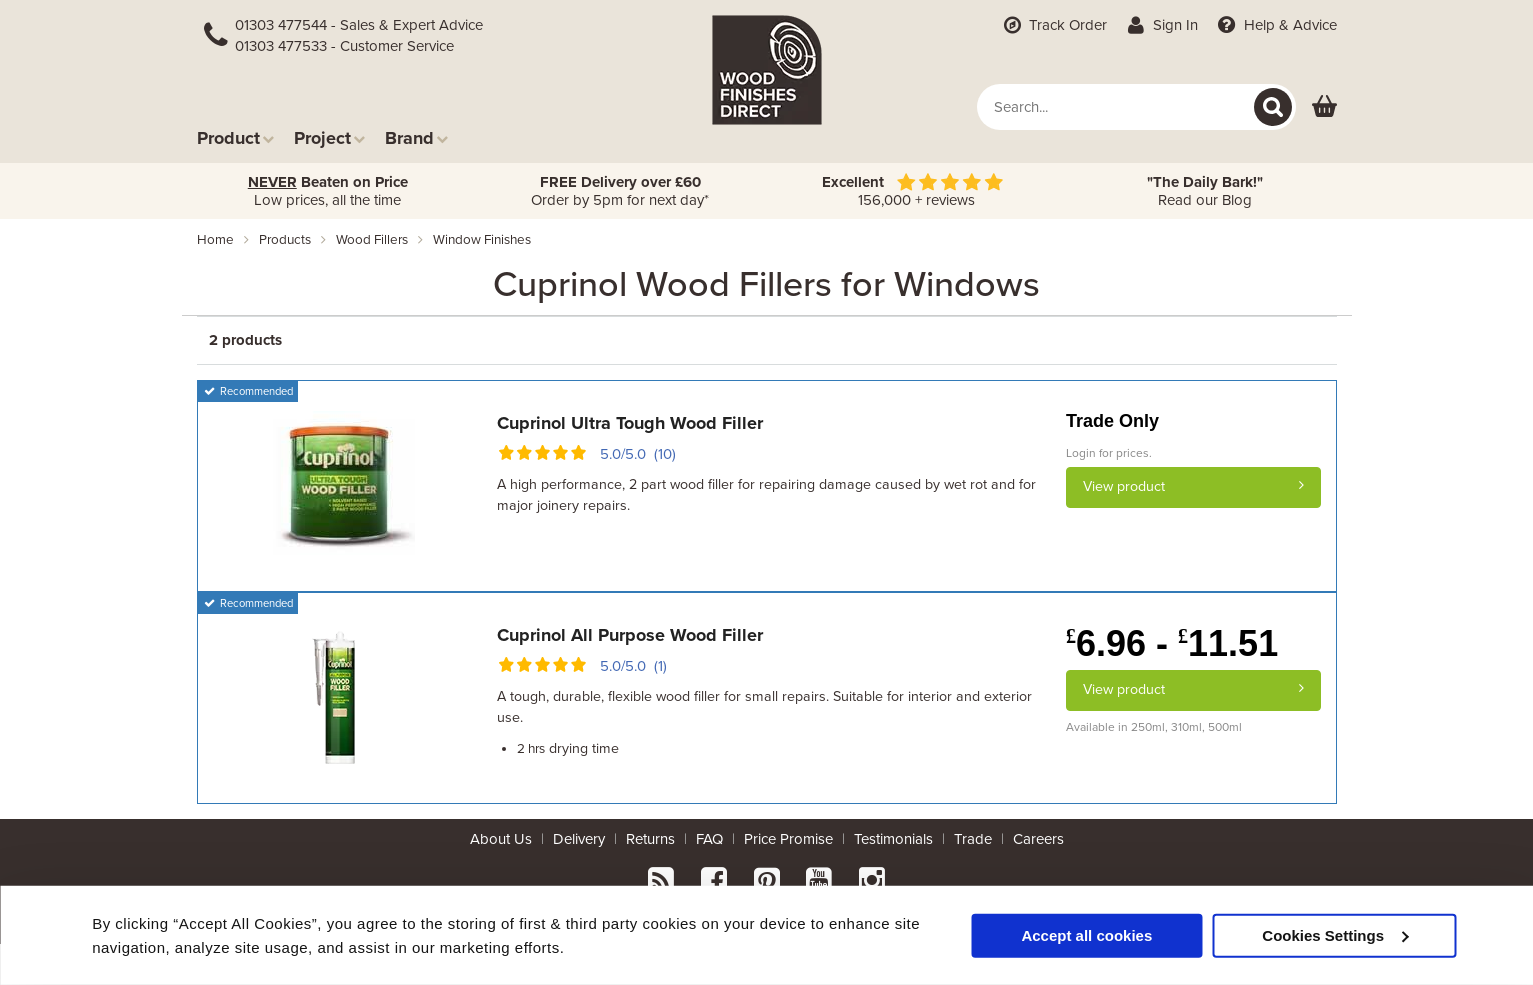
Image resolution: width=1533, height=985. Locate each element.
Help (1275, 25)
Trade (973, 839)
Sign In (1160, 25)
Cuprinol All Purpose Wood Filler (630, 635)
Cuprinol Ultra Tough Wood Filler (630, 423)
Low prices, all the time (328, 191)
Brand (416, 137)
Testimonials (893, 839)
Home (215, 240)
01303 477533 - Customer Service (344, 46)
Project (329, 137)
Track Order (1053, 25)
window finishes (482, 240)
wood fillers (372, 240)
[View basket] (1324, 107)
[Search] (1273, 107)
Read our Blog (1205, 191)
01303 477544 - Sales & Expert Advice (359, 25)
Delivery (579, 839)
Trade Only (1112, 421)
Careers (1038, 839)
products (285, 240)
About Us (501, 839)
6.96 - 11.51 (1172, 643)
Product (235, 137)
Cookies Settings (1335, 934)
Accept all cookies (1086, 934)
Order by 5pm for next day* (620, 191)
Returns (650, 839)
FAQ (709, 839)
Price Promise (788, 839)
